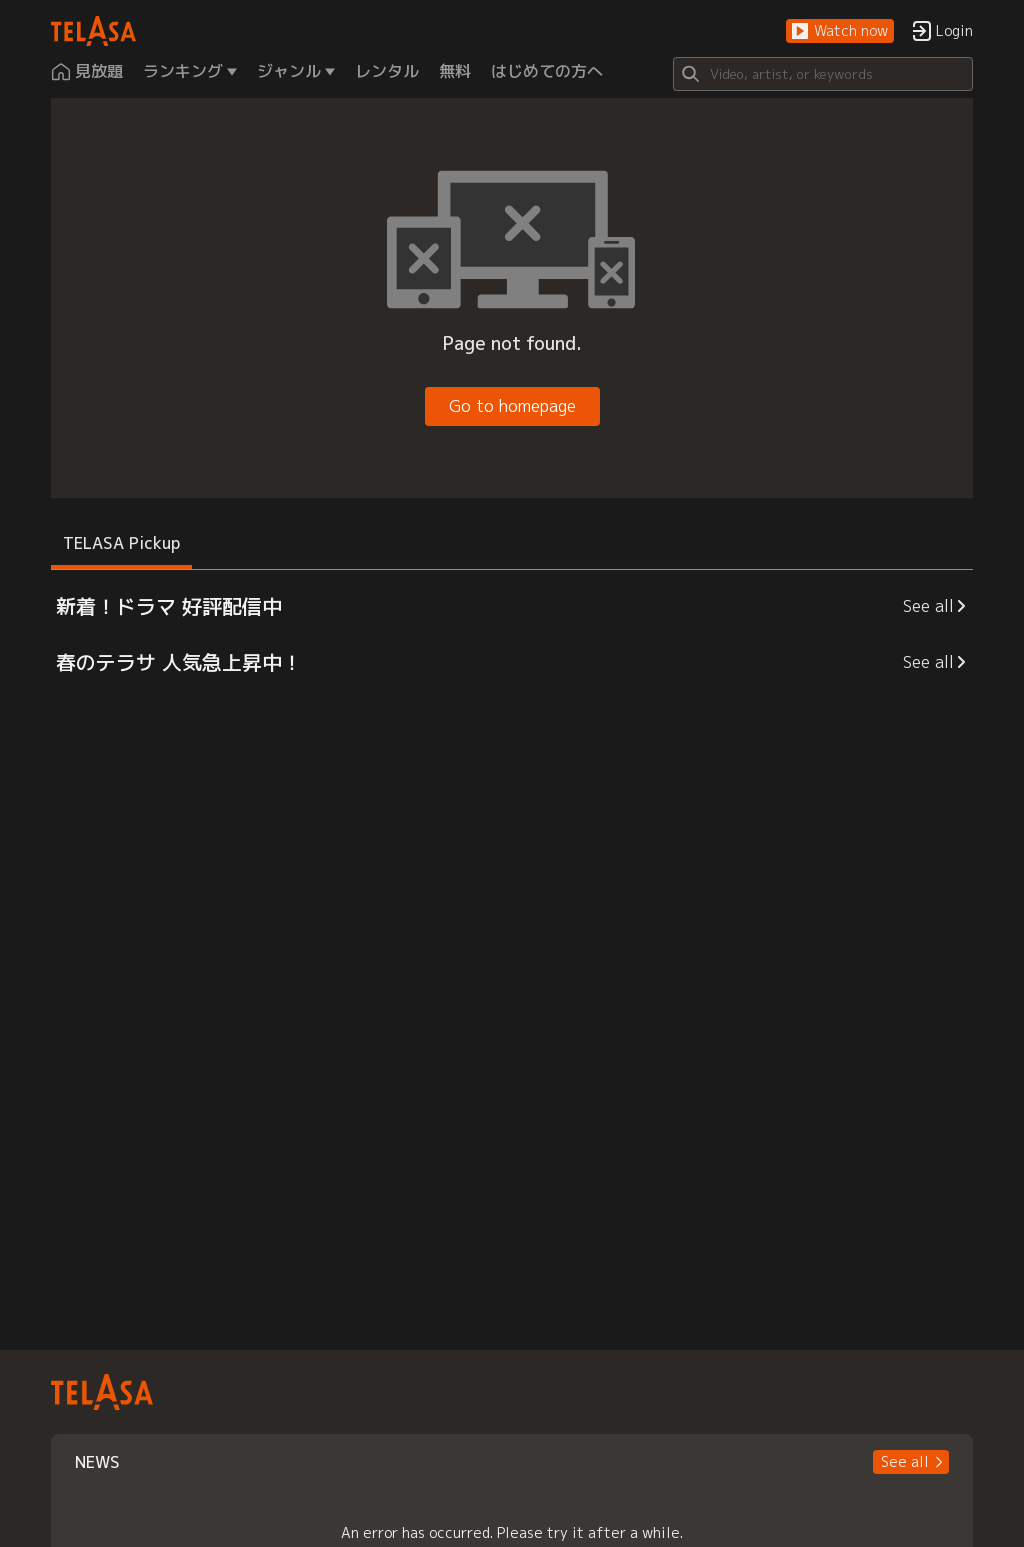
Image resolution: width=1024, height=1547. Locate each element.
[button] (840, 31)
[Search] (823, 74)
